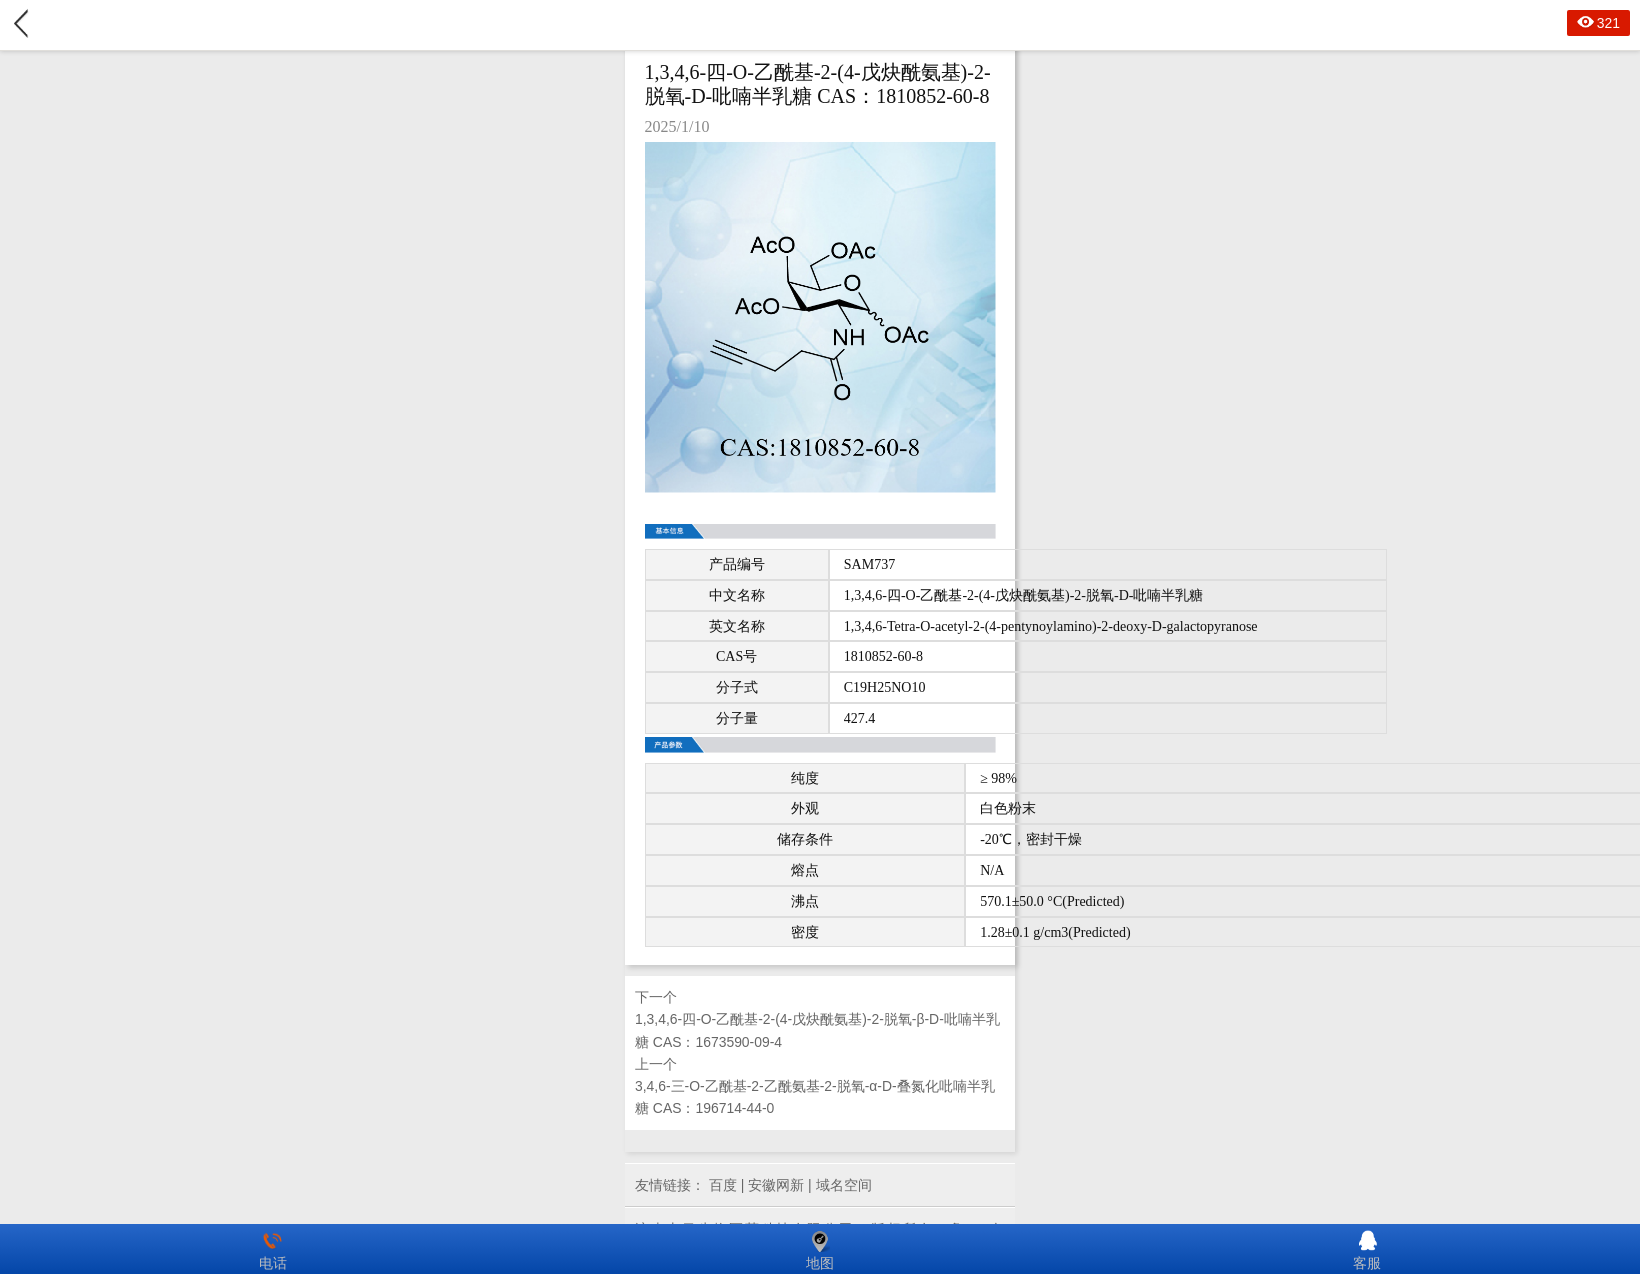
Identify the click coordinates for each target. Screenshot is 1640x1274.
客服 (1367, 1249)
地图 (820, 1249)
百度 (723, 1185)
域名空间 (844, 1185)
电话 (273, 1249)
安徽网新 (776, 1185)
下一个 (820, 1021)
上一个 (820, 1088)
